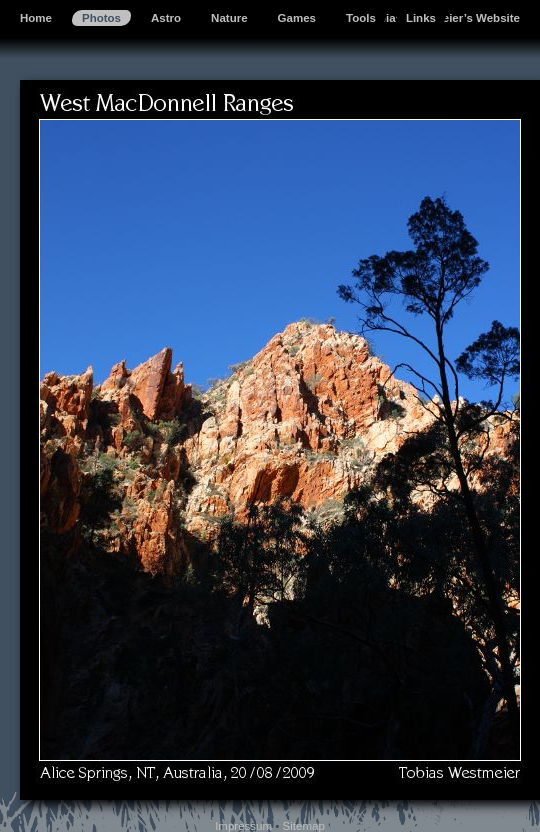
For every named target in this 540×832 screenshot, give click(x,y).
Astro (166, 18)
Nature (229, 18)
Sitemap (304, 826)
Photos (101, 18)
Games (297, 18)
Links (421, 18)
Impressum (243, 826)
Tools (361, 18)
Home (36, 18)
